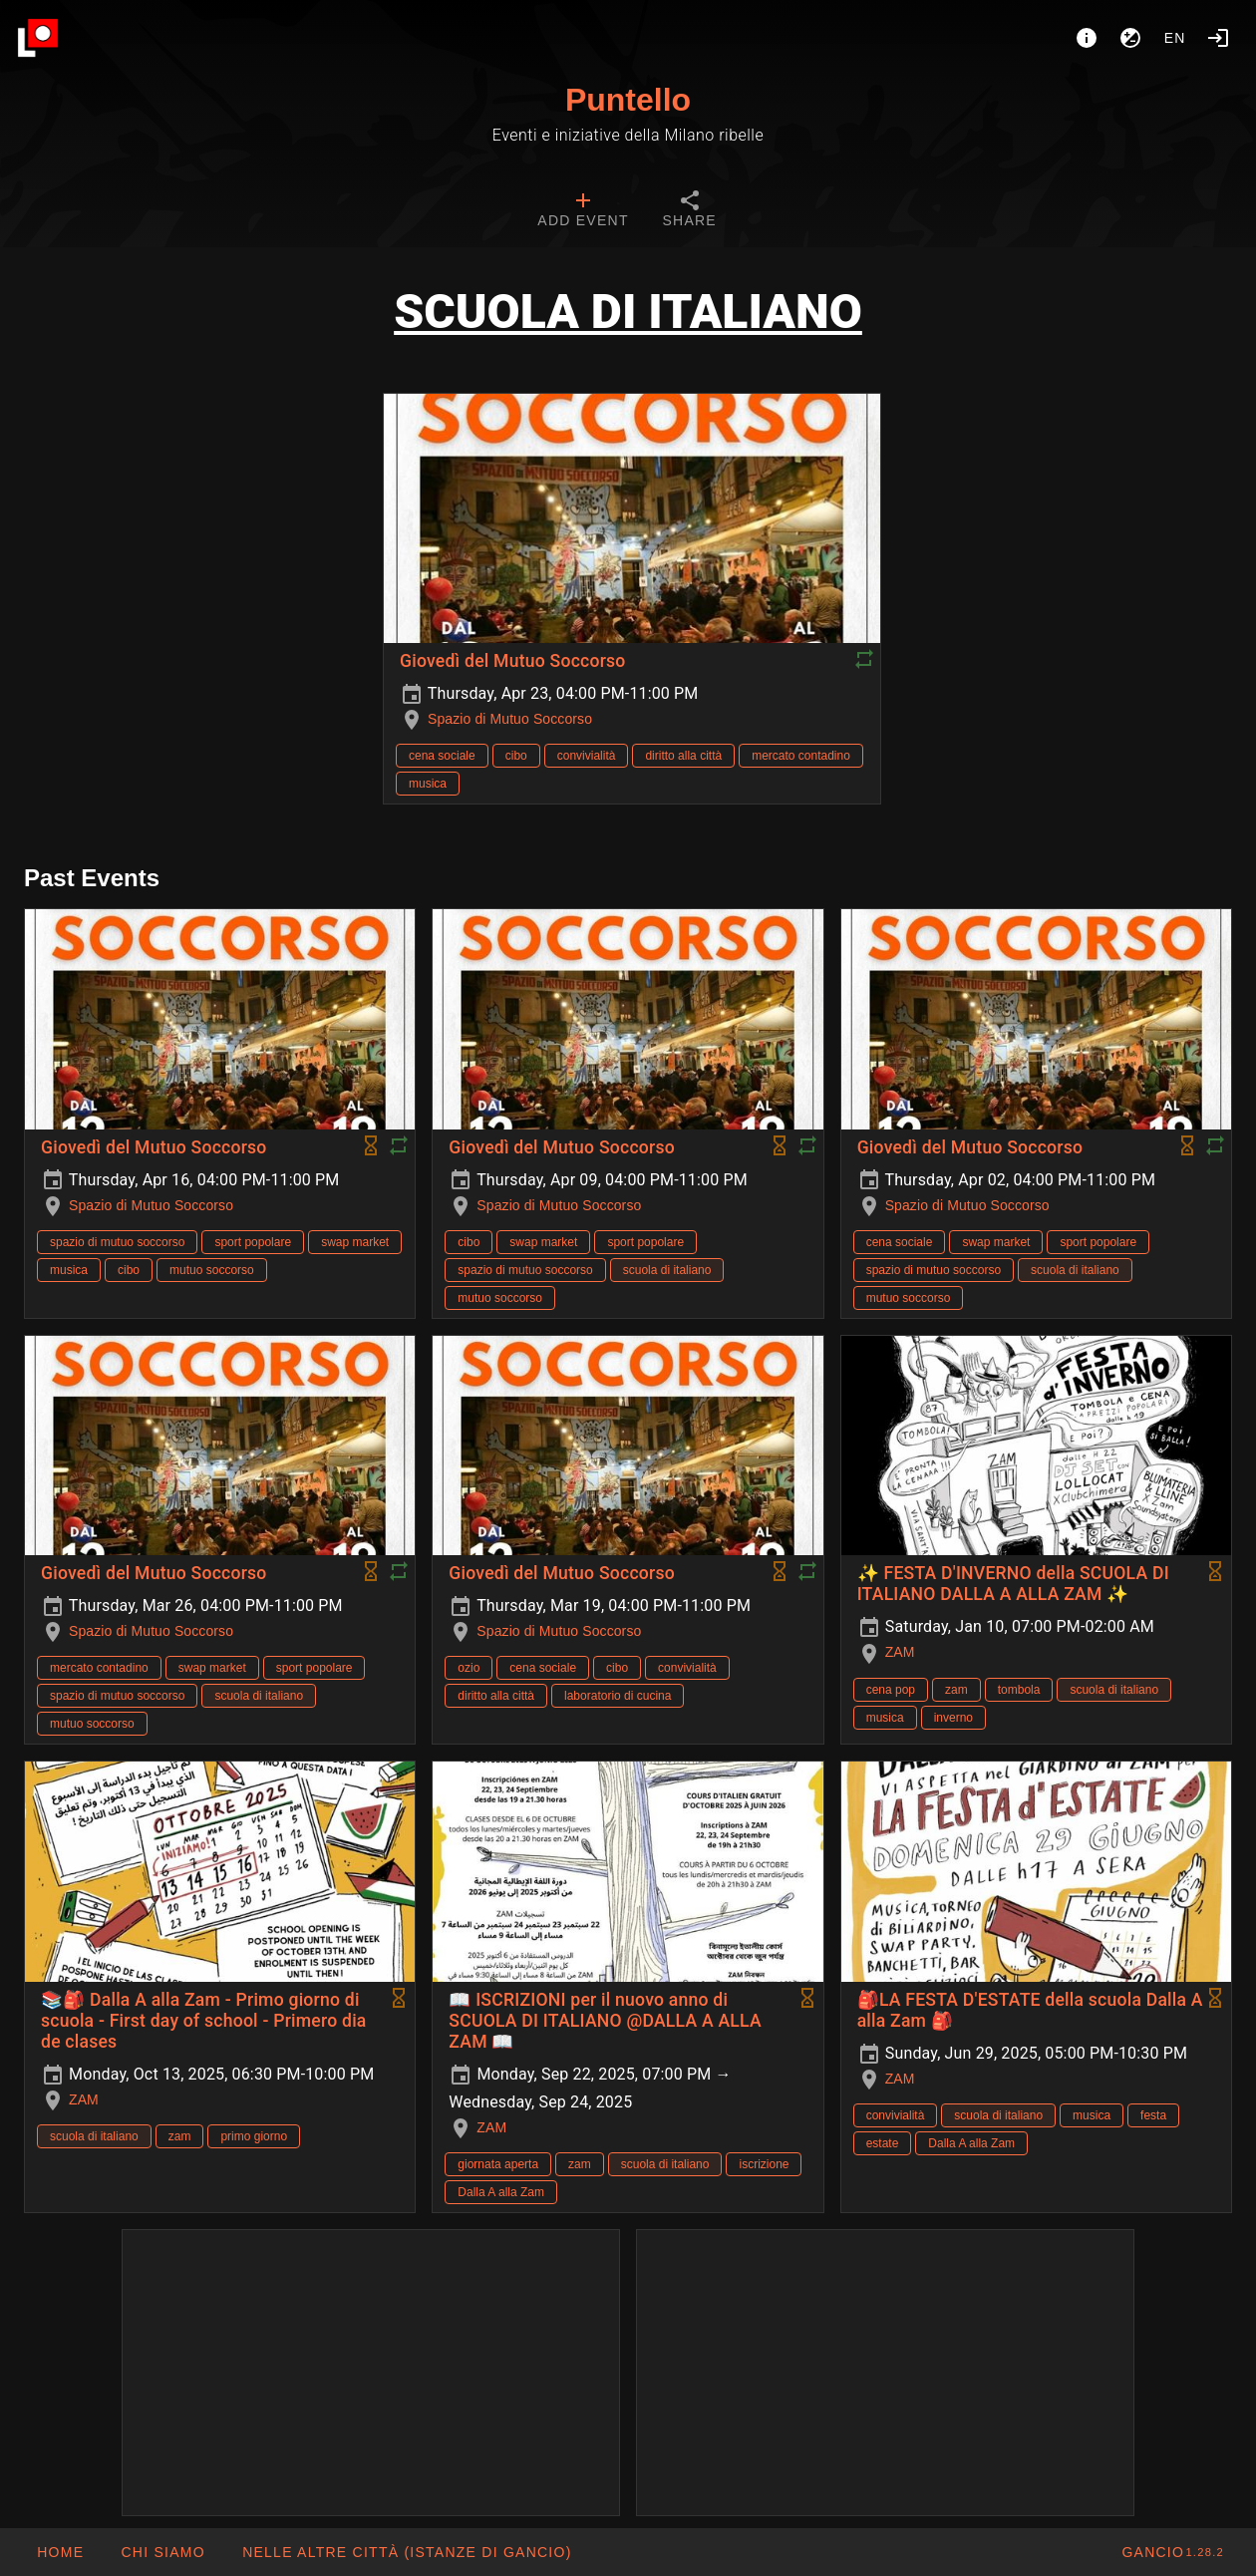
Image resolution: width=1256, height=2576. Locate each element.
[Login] (1218, 38)
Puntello (628, 100)
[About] (1086, 38)
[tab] (582, 211)
